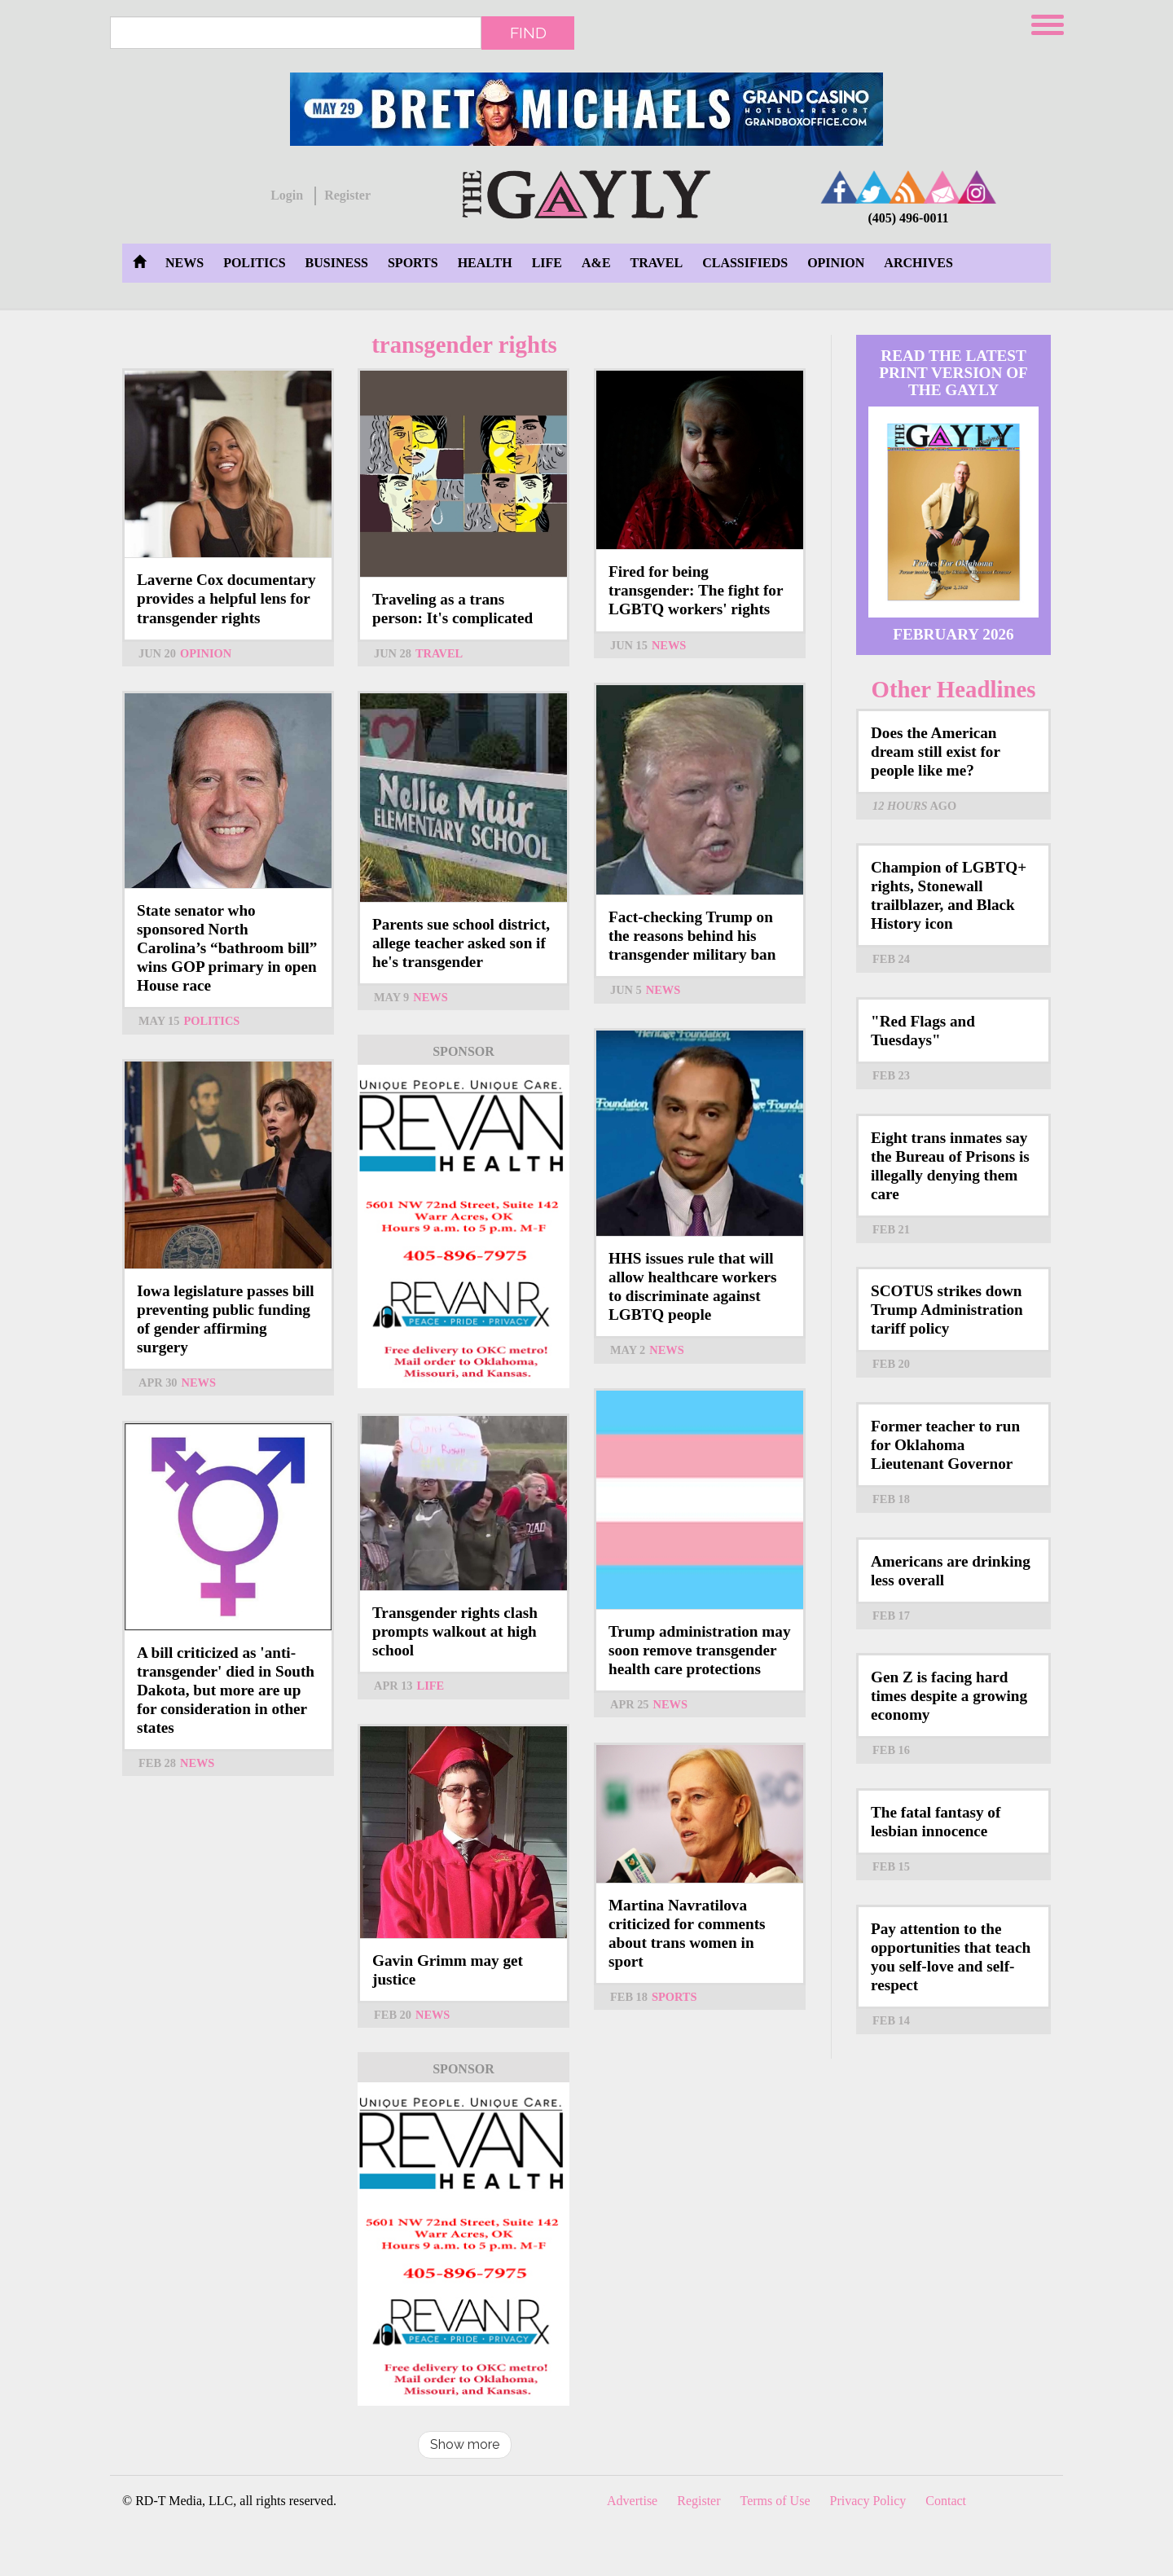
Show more (464, 2444)
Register (347, 195)
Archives (918, 263)
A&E (596, 263)
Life (547, 263)
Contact (945, 2501)
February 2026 (953, 634)
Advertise (632, 2501)
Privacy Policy (868, 2501)
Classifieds (745, 263)
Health (485, 263)
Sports (413, 263)
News (184, 263)
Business (336, 263)
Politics (254, 263)
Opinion (835, 263)
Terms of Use (775, 2501)
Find (528, 33)
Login (286, 195)
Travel (656, 263)
